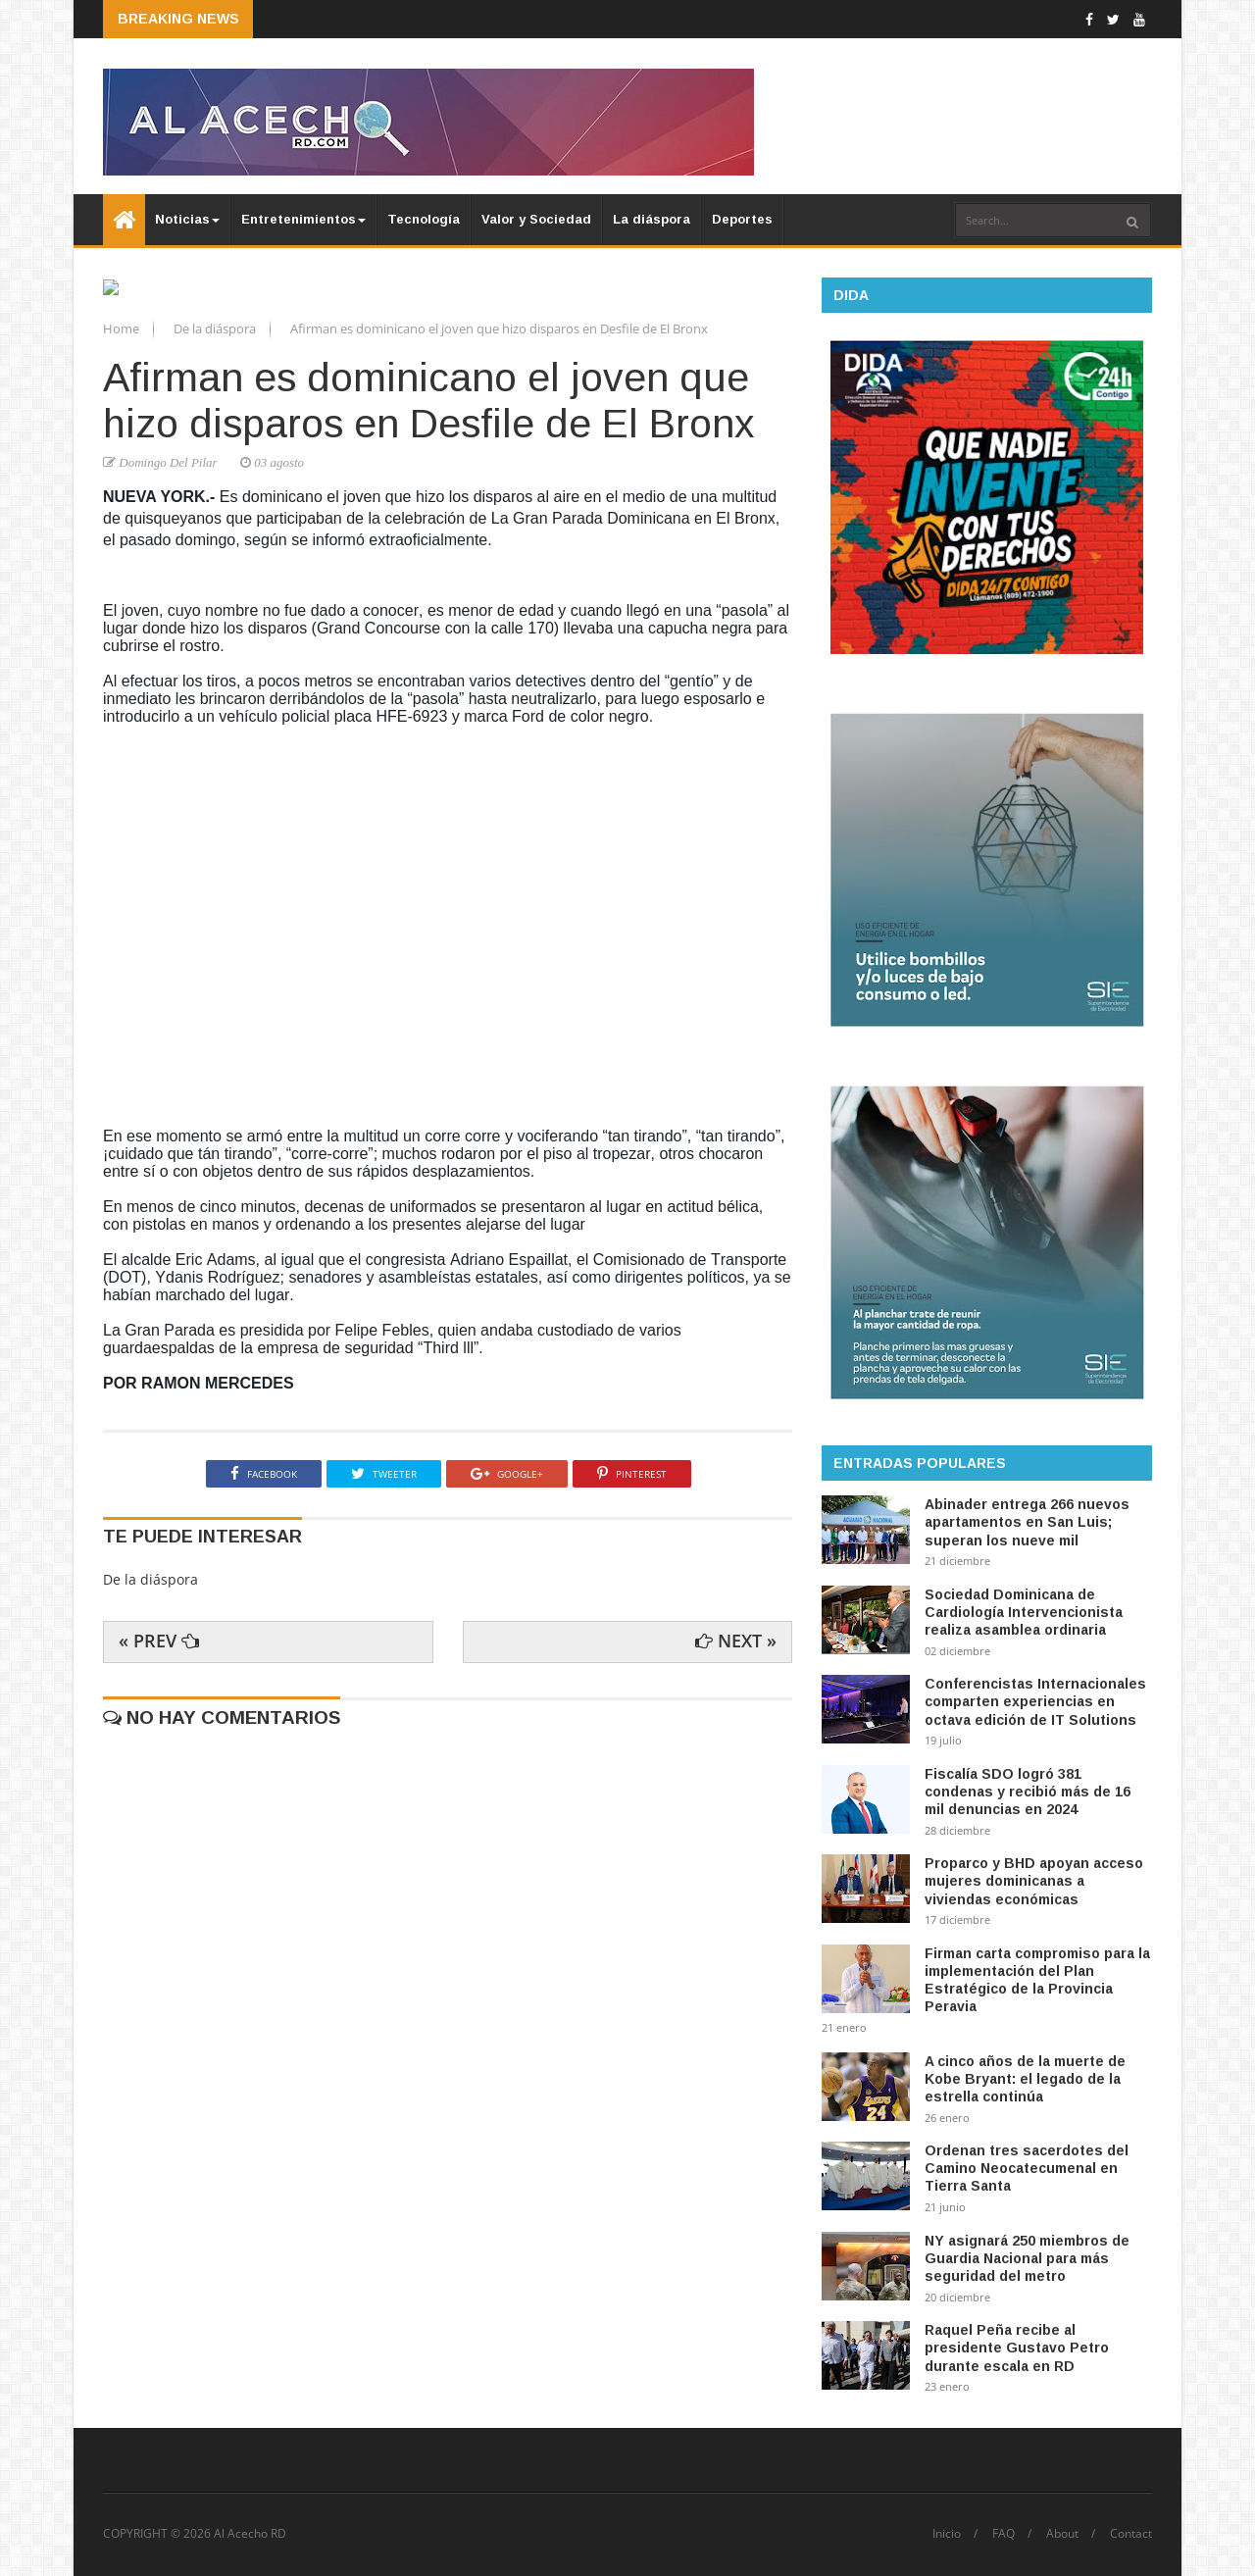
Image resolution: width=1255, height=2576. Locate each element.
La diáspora (651, 219)
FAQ (1003, 2534)
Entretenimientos (303, 219)
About (1062, 2534)
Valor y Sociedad (536, 219)
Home (122, 575)
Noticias (187, 219)
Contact (1131, 2534)
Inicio (946, 2534)
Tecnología (423, 219)
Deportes (742, 219)
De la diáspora (216, 575)
